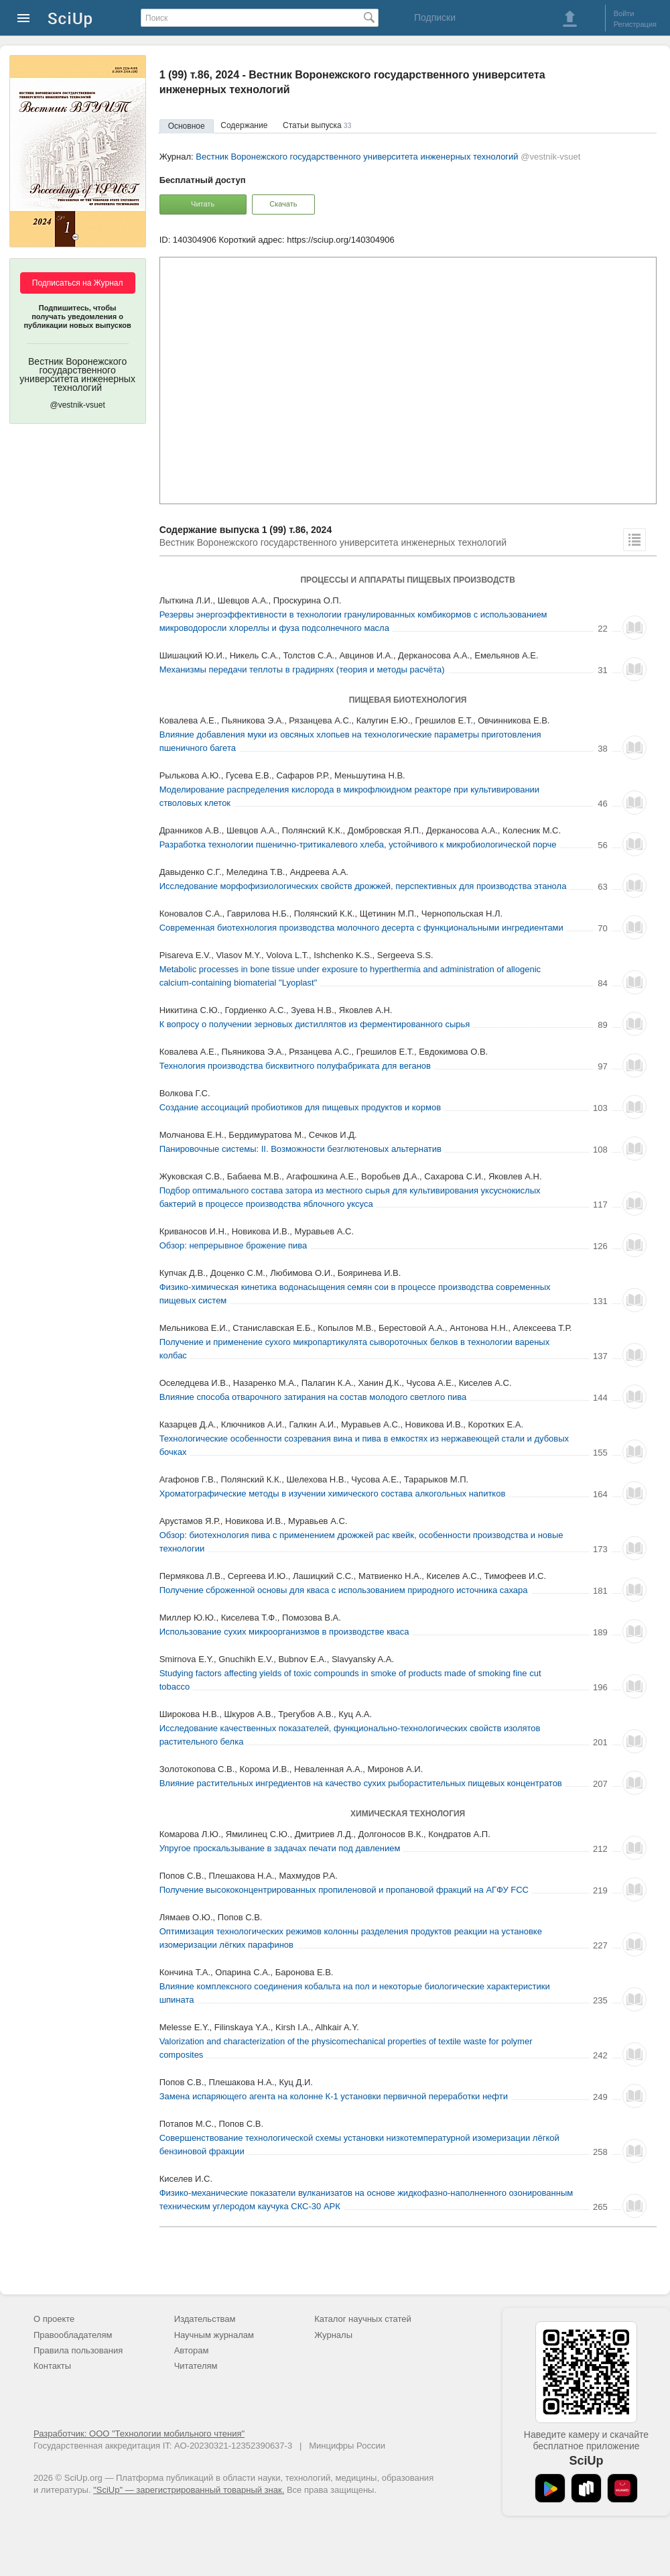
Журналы (333, 2335)
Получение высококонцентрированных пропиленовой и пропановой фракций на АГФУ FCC (344, 1890)
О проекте (54, 2319)
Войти (624, 13)
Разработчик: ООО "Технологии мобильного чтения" (139, 2433)
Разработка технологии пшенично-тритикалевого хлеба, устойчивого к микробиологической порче (358, 844)
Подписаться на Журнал (77, 283)
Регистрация (635, 24)
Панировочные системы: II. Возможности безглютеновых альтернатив (300, 1149)
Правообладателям (73, 2335)
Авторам (191, 2350)
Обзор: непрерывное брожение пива (233, 1245)
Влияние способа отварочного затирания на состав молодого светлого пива (313, 1397)
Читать (202, 204)
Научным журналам (214, 2335)
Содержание (243, 125)
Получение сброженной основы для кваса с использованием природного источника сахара (343, 1590)
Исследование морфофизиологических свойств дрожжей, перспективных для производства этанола (363, 886)
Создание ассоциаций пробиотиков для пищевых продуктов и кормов (300, 1107)
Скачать (283, 204)
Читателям (196, 2366)
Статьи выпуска (317, 125)
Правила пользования (78, 2350)
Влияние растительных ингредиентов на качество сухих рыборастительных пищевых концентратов (360, 1783)
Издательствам (205, 2319)
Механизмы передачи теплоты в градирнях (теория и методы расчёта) (302, 669)
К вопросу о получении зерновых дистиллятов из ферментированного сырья (314, 1024)
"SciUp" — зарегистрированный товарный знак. (188, 2490)
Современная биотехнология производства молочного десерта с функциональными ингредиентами (361, 928)
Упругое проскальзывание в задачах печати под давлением (280, 1848)
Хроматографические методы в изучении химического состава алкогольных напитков (332, 1493)
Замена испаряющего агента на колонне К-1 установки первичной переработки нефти (333, 2096)
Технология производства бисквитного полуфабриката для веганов (295, 1066)
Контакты (52, 2366)
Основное (186, 126)
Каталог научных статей (362, 2319)
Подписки (435, 17)
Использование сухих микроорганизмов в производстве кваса (284, 1632)
